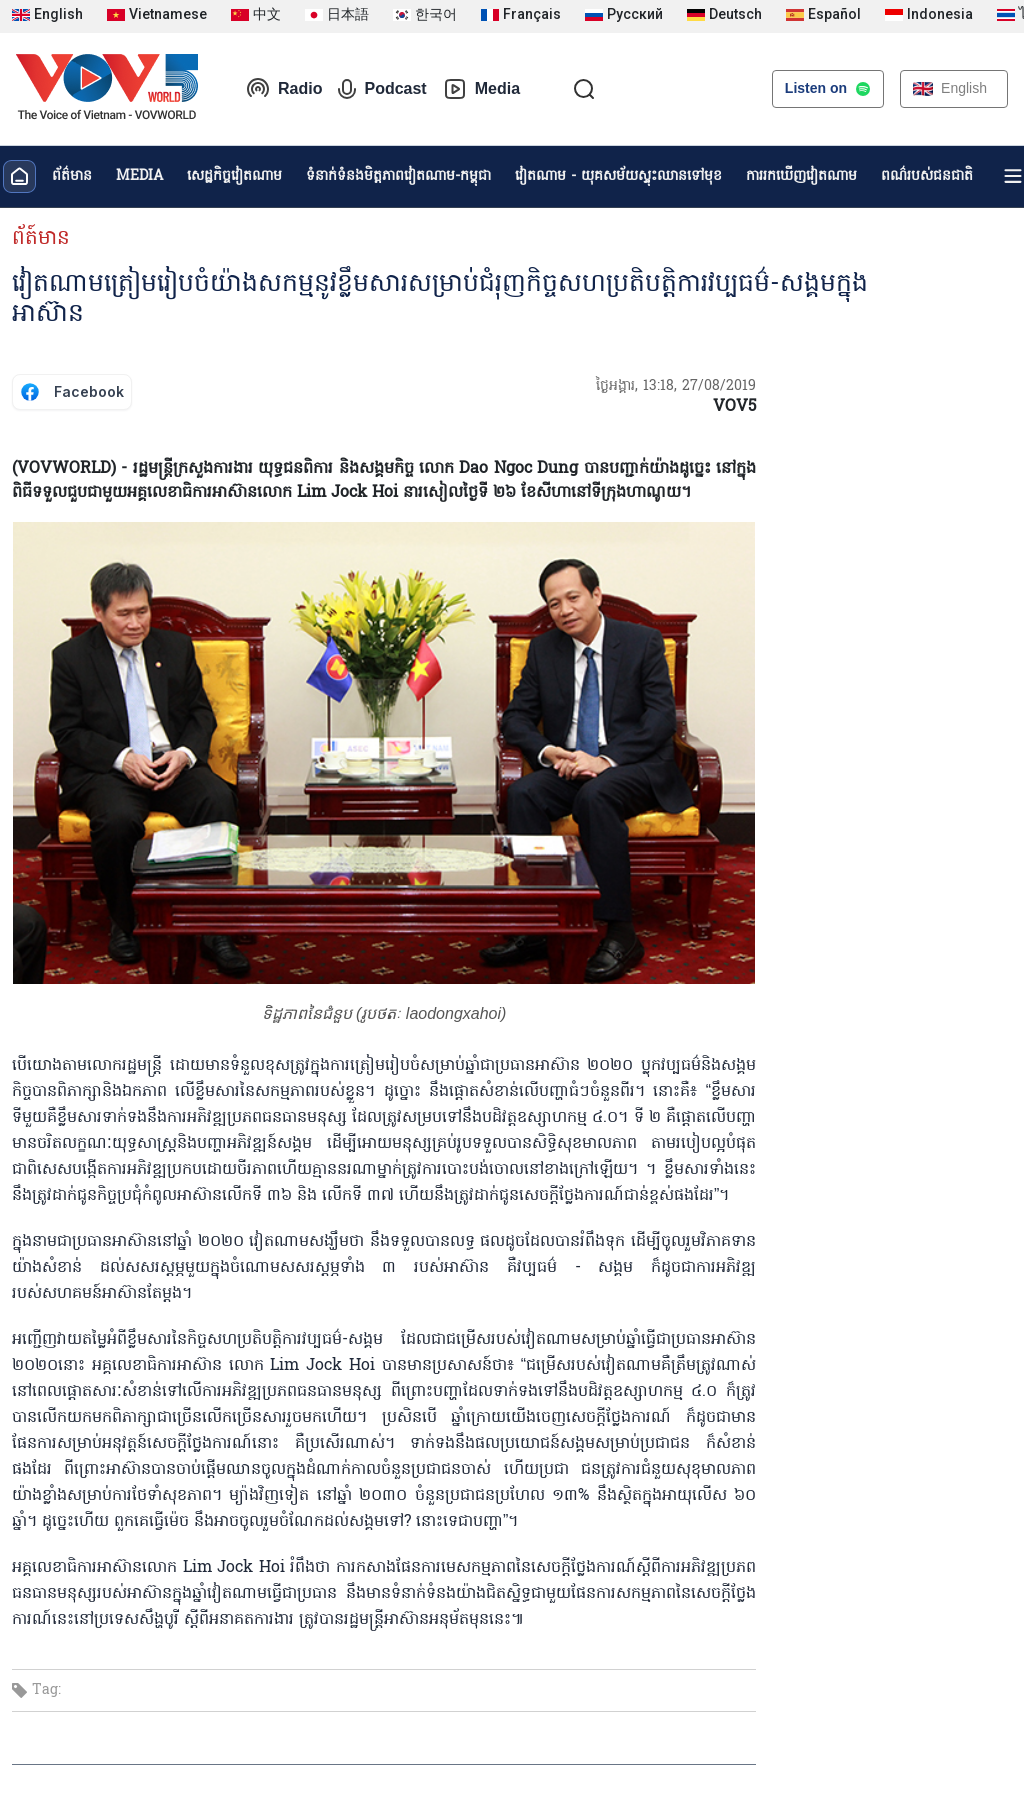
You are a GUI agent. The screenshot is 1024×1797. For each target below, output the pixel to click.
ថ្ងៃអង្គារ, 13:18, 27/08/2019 (676, 386)
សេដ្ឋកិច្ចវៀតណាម (234, 176)
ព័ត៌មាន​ (72, 176)
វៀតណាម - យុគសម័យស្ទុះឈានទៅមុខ (618, 176)
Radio (284, 89)
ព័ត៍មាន (41, 239)
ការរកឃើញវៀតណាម (801, 176)
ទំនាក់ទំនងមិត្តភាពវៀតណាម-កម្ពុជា (398, 176)
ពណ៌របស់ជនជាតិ (927, 176)
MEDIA (139, 176)
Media (481, 89)
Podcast (382, 89)
